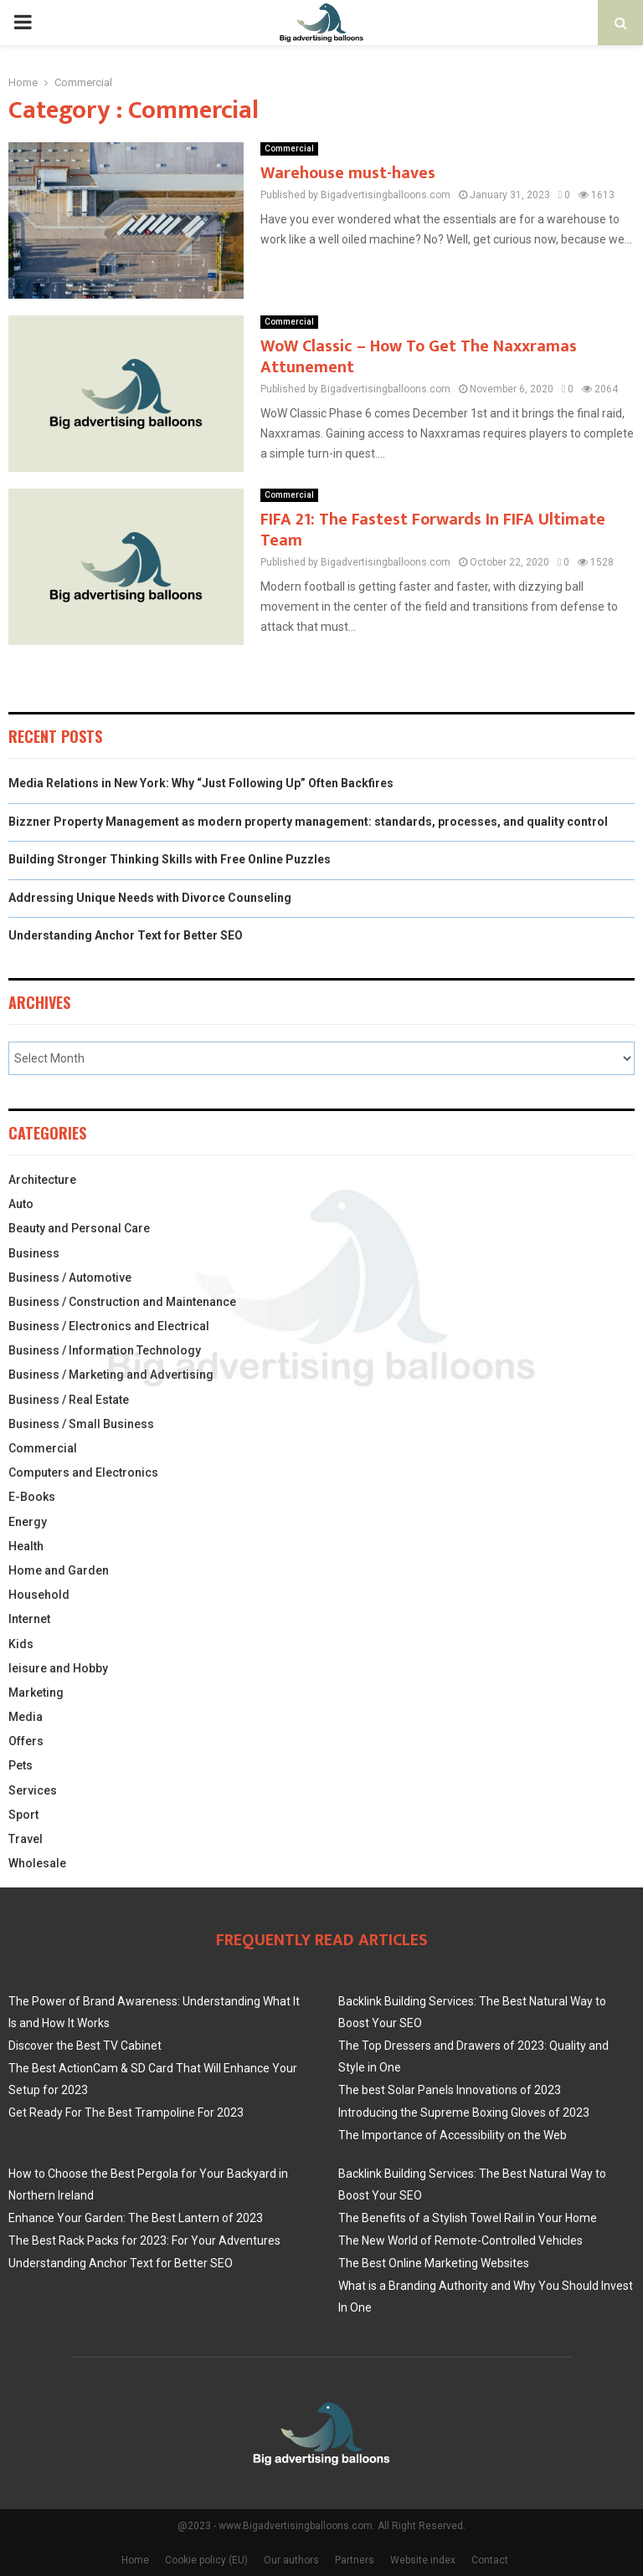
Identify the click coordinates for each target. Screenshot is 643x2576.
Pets (20, 1765)
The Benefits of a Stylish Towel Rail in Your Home (467, 2218)
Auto (20, 1204)
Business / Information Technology (104, 1350)
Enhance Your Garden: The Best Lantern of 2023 (135, 2218)
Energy (27, 1522)
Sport (23, 1814)
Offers (26, 1741)
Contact (489, 2560)
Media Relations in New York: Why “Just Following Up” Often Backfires (201, 783)
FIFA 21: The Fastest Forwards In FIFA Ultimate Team (432, 530)
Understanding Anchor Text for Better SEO (125, 935)
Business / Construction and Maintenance (122, 1301)
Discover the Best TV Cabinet (85, 2045)
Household (38, 1594)
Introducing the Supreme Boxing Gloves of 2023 (463, 2112)
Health (26, 1546)
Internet (29, 1619)
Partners (354, 2560)
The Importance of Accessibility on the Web (452, 2135)
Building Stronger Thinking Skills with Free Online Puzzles (169, 859)
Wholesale (37, 1863)
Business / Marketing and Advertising (110, 1374)
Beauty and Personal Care (79, 1228)
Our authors (291, 2560)
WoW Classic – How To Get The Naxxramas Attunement (418, 357)
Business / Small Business (81, 1424)
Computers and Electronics (83, 1472)
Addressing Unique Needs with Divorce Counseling (149, 897)
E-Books (31, 1496)
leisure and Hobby (58, 1668)
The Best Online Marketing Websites (433, 2263)
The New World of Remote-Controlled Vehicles (460, 2240)
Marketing (36, 1692)
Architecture (42, 1179)
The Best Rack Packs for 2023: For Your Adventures (144, 2240)
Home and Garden (58, 1570)
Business (33, 1253)
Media (25, 1716)
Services (32, 1790)
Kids (20, 1644)
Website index (422, 2560)
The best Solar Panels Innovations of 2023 (449, 2090)
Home (135, 2560)
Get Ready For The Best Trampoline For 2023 (126, 2112)
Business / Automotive (69, 1277)
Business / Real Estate (68, 1399)
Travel (25, 1839)
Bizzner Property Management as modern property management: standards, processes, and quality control (308, 821)
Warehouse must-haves (347, 173)
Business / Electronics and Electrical (108, 1326)
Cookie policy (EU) (206, 2560)
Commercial (289, 148)
